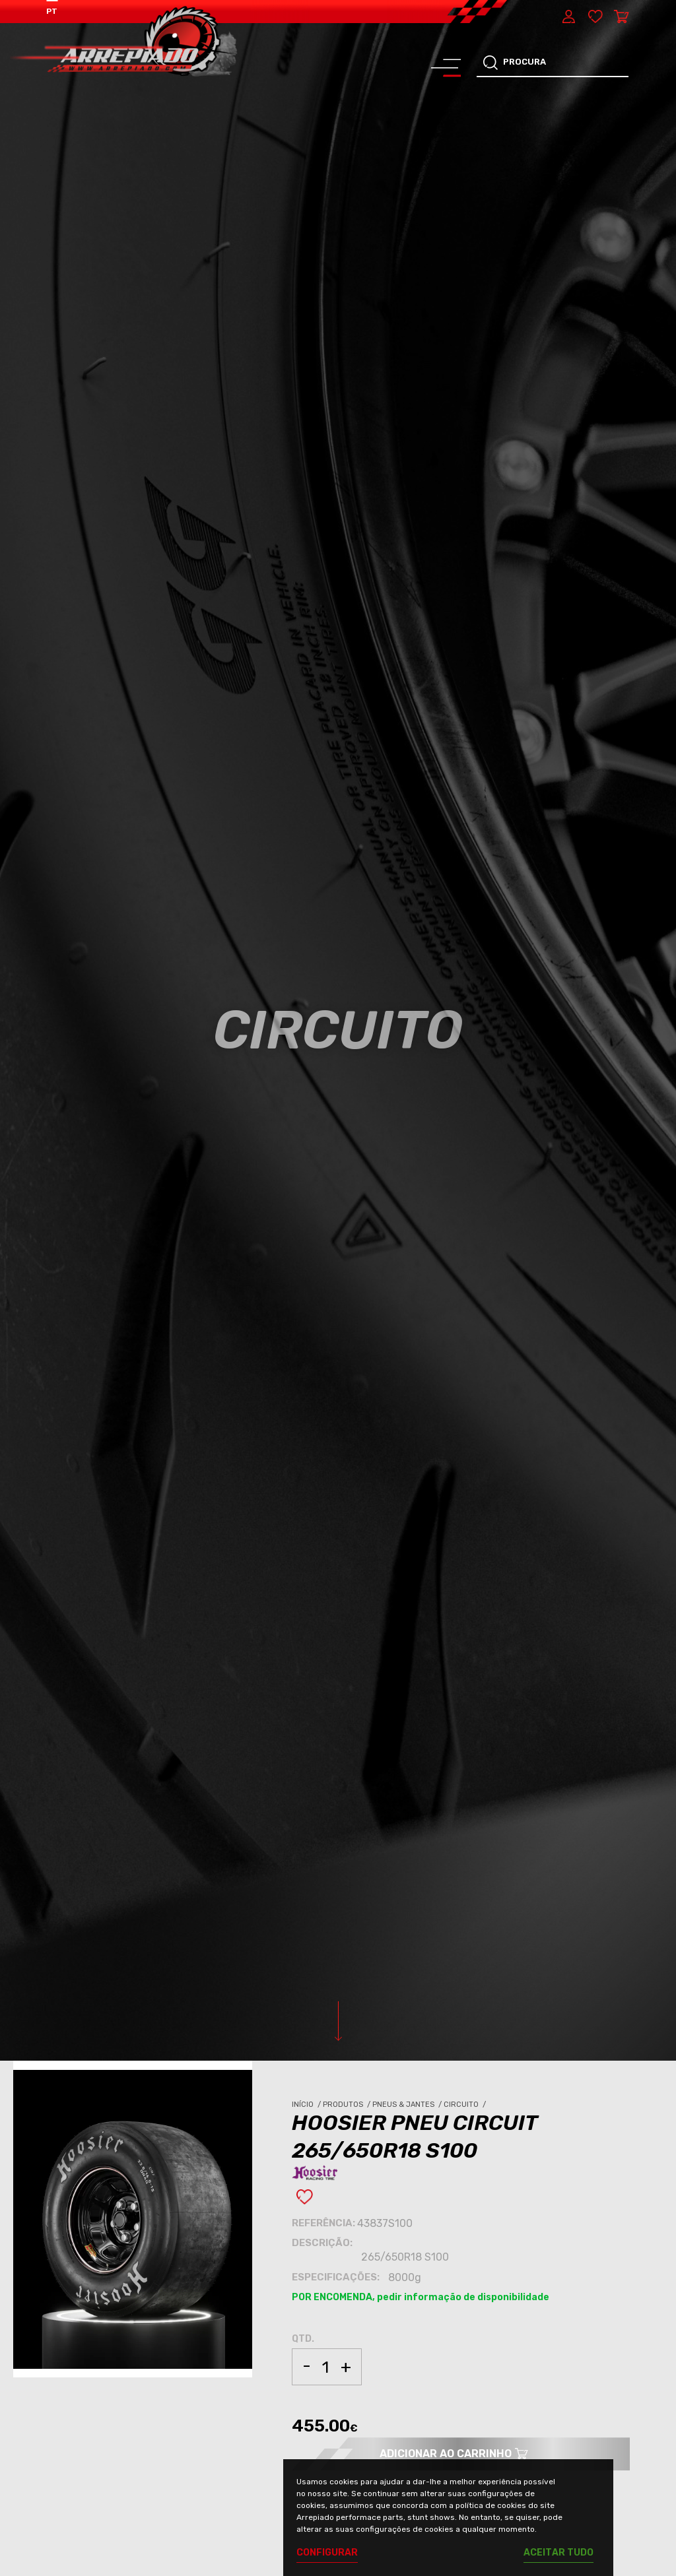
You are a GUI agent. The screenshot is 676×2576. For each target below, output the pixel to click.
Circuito (466, 2104)
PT (51, 11)
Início (307, 2104)
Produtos (347, 2104)
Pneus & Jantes (408, 2104)
